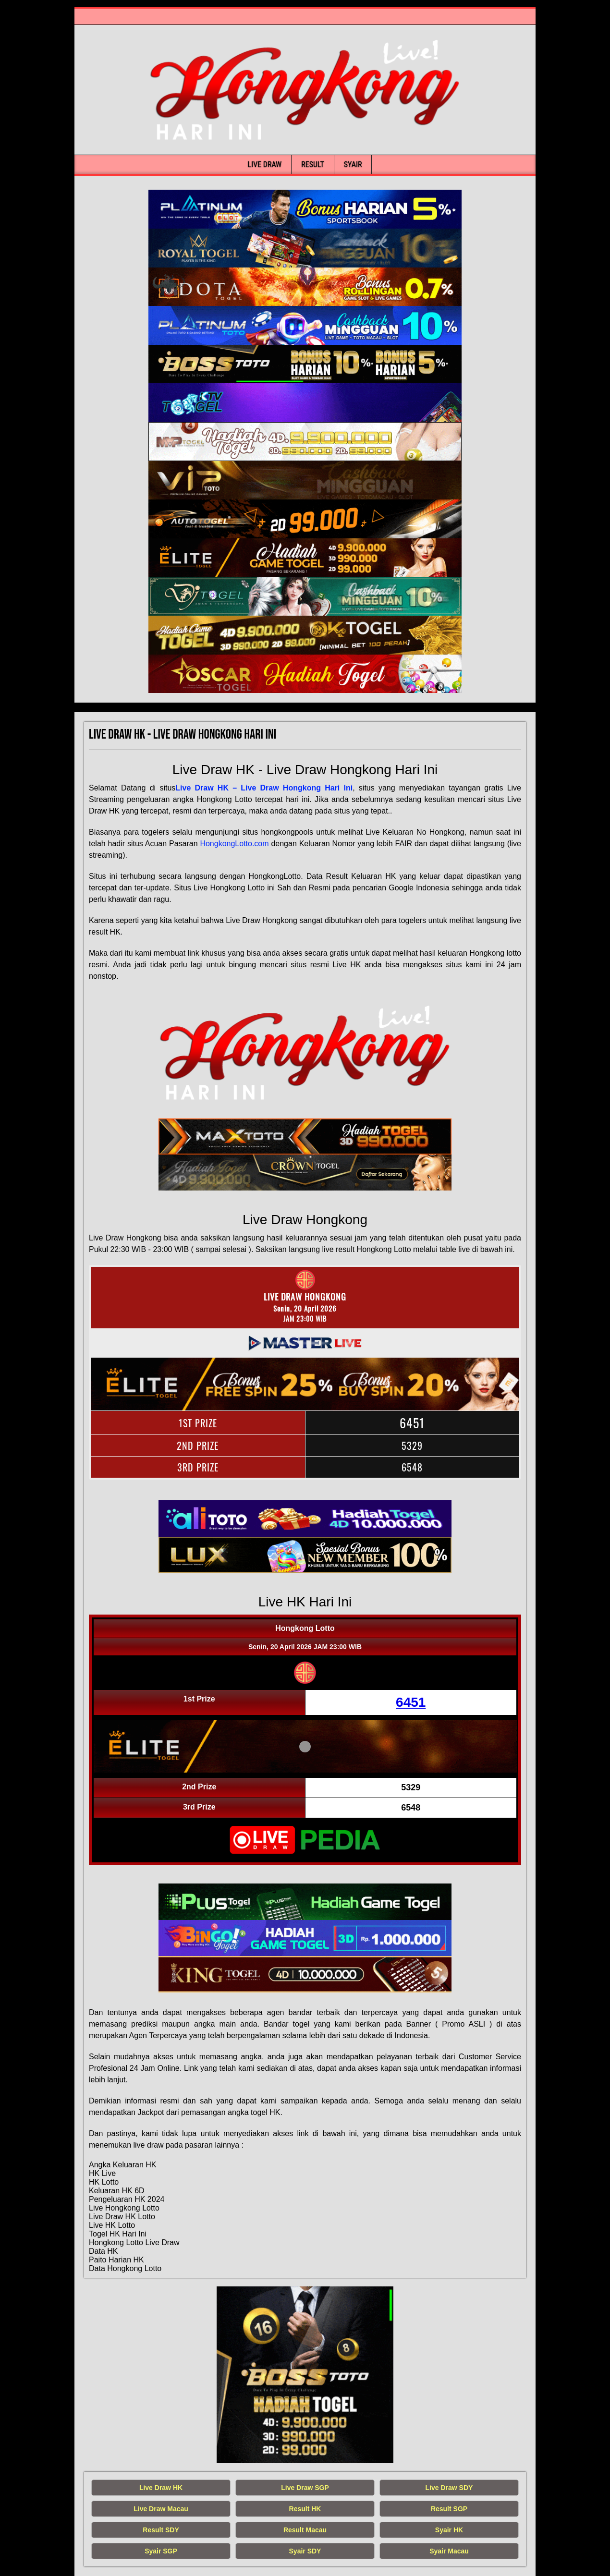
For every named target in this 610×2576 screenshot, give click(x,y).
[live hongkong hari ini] (305, 209)
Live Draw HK (161, 2487)
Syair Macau (449, 2551)
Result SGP (449, 2509)
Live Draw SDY (449, 2487)
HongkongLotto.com (234, 843)
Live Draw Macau (161, 2509)
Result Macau (305, 2530)
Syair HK (449, 2530)
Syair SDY (305, 2551)
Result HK (305, 2509)
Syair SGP (161, 2551)
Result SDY (161, 2530)
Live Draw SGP (305, 2487)
